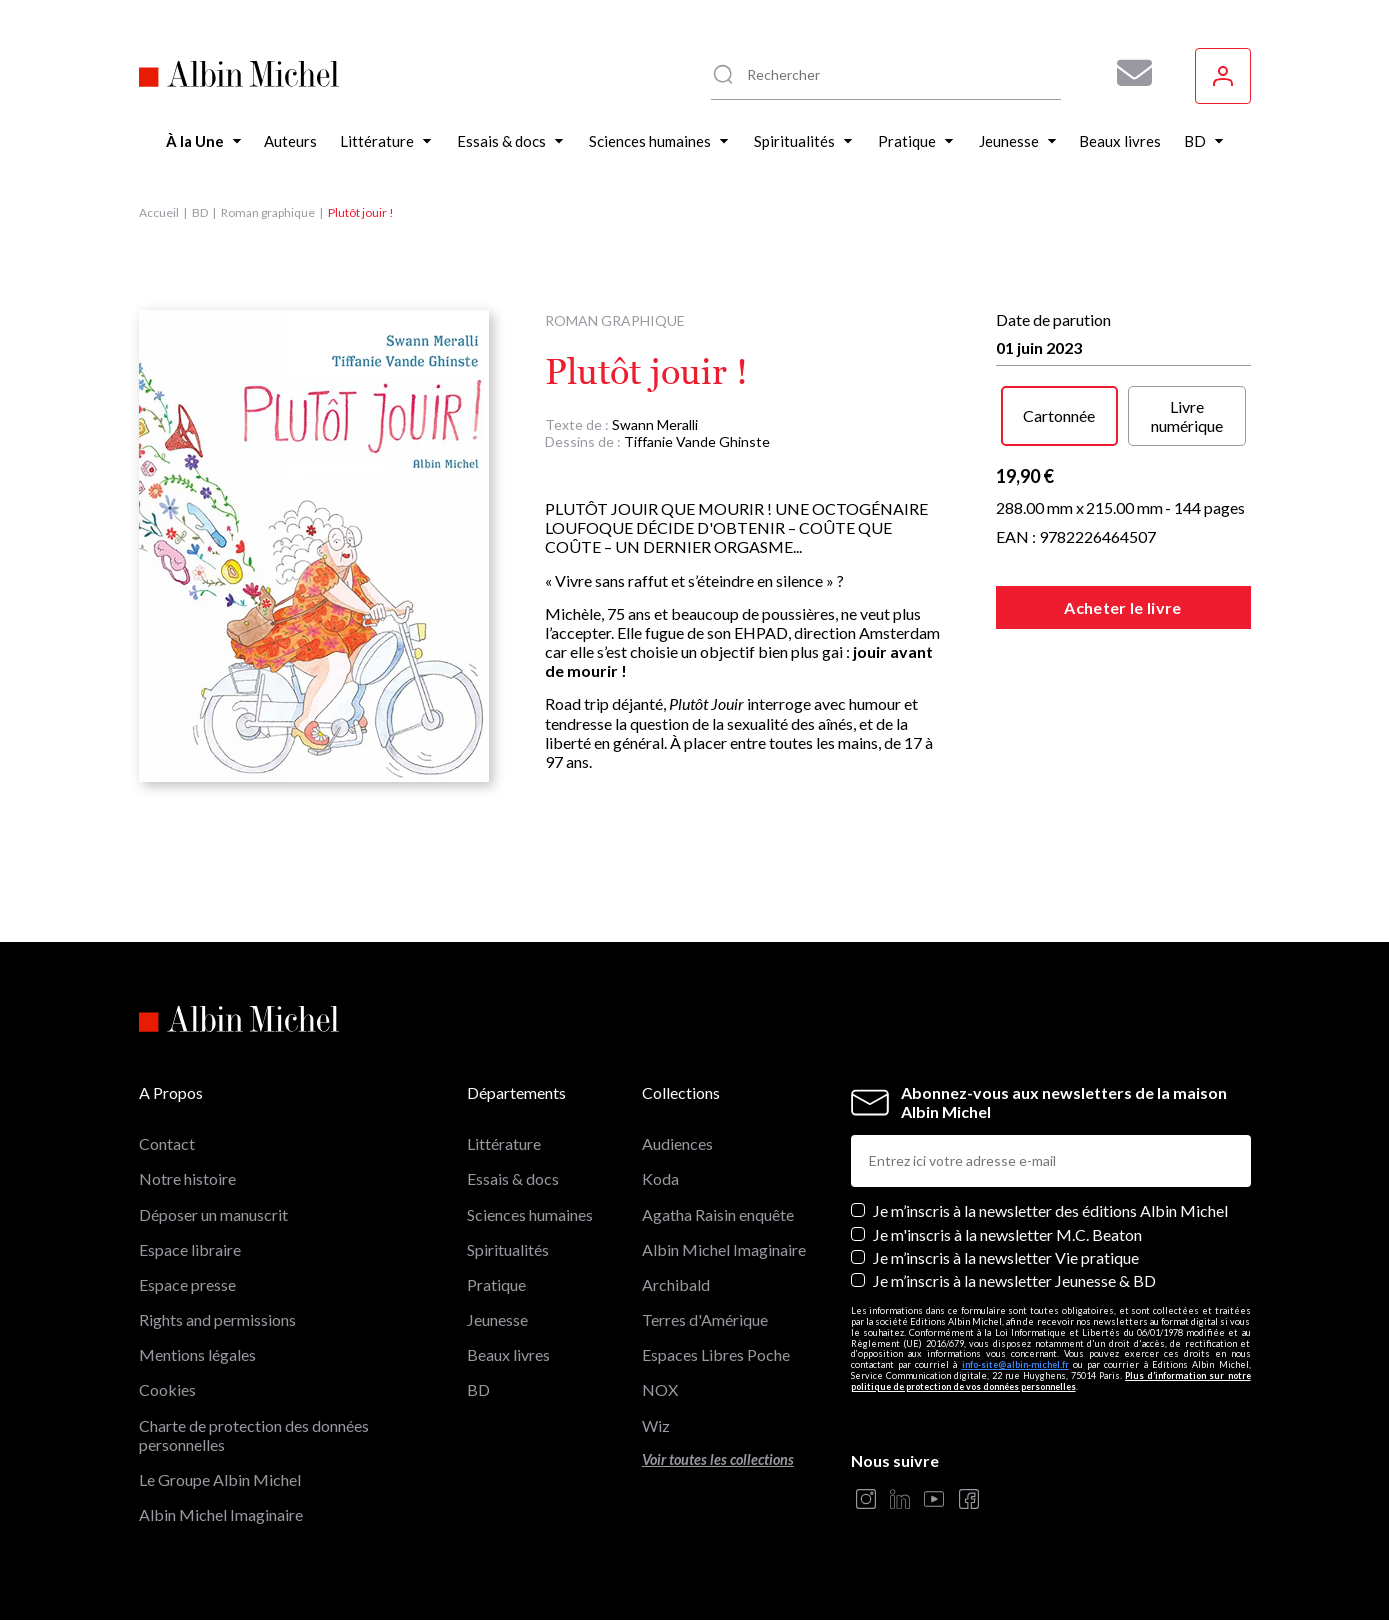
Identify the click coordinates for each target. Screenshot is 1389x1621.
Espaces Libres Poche (716, 1354)
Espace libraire (190, 1249)
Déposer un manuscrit (213, 1214)
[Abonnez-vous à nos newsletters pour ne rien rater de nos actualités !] (1127, 73)
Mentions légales (197, 1354)
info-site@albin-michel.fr (1015, 1364)
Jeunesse (497, 1319)
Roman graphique (268, 212)
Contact (167, 1143)
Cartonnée (1059, 415)
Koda (660, 1178)
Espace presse (187, 1284)
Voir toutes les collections (718, 1459)
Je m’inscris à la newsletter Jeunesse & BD (1014, 1280)
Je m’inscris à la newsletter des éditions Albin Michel (1050, 1210)
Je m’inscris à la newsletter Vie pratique (1006, 1257)
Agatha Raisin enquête (718, 1214)
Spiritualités (508, 1249)
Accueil (159, 212)
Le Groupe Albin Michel (220, 1479)
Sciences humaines (530, 1214)
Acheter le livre (1122, 607)
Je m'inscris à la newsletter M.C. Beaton (1007, 1234)
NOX (660, 1389)
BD (200, 212)
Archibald (676, 1284)
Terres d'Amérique (705, 1319)
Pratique (496, 1284)
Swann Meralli (655, 424)
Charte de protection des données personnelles (254, 1435)
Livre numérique (1187, 416)
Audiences (677, 1143)
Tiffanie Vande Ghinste (697, 441)
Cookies (167, 1389)
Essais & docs (513, 1178)
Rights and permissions (217, 1319)
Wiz (656, 1425)
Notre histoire (187, 1178)
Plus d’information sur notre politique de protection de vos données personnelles (1051, 1381)
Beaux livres (508, 1354)
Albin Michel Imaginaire (221, 1514)
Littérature (504, 1143)
